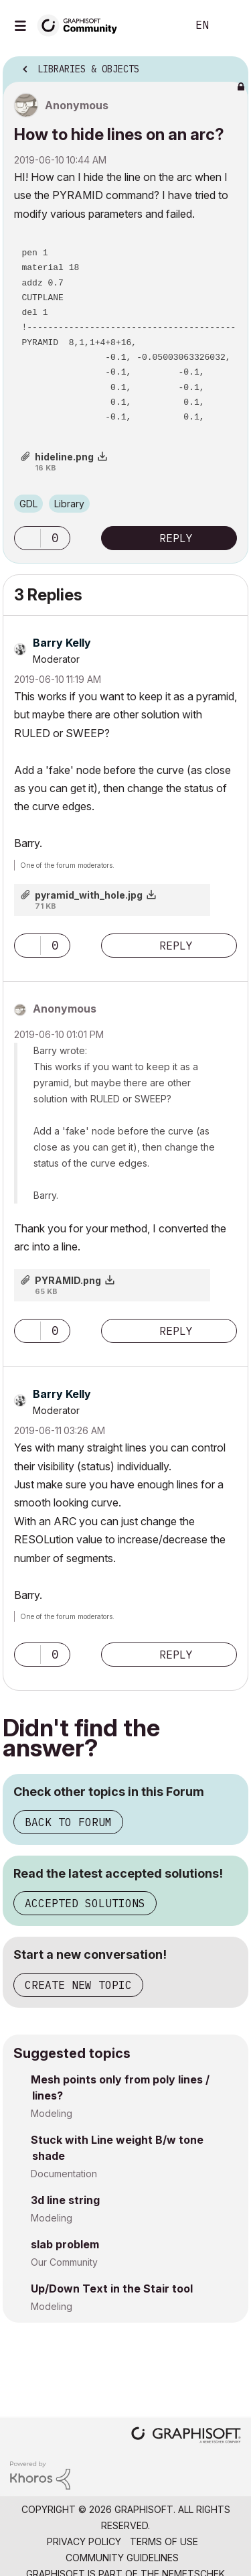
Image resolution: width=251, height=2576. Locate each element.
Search (157, 25)
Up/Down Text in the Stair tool (112, 2288)
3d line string (65, 2200)
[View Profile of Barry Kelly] (62, 642)
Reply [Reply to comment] (176, 945)
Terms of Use (164, 2541)
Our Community (64, 2262)
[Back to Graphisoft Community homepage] (82, 24)
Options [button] (229, 65)
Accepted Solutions (85, 1903)
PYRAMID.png (68, 1280)
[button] (27, 538)
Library (69, 503)
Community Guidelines (122, 2557)
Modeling (51, 2113)
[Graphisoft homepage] (186, 2436)
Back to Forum (68, 1822)
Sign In (229, 25)
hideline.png (64, 456)
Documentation (64, 2173)
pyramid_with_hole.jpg (89, 895)
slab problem (65, 2244)
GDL (28, 503)
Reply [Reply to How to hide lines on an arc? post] (176, 538)
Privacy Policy (84, 2541)
